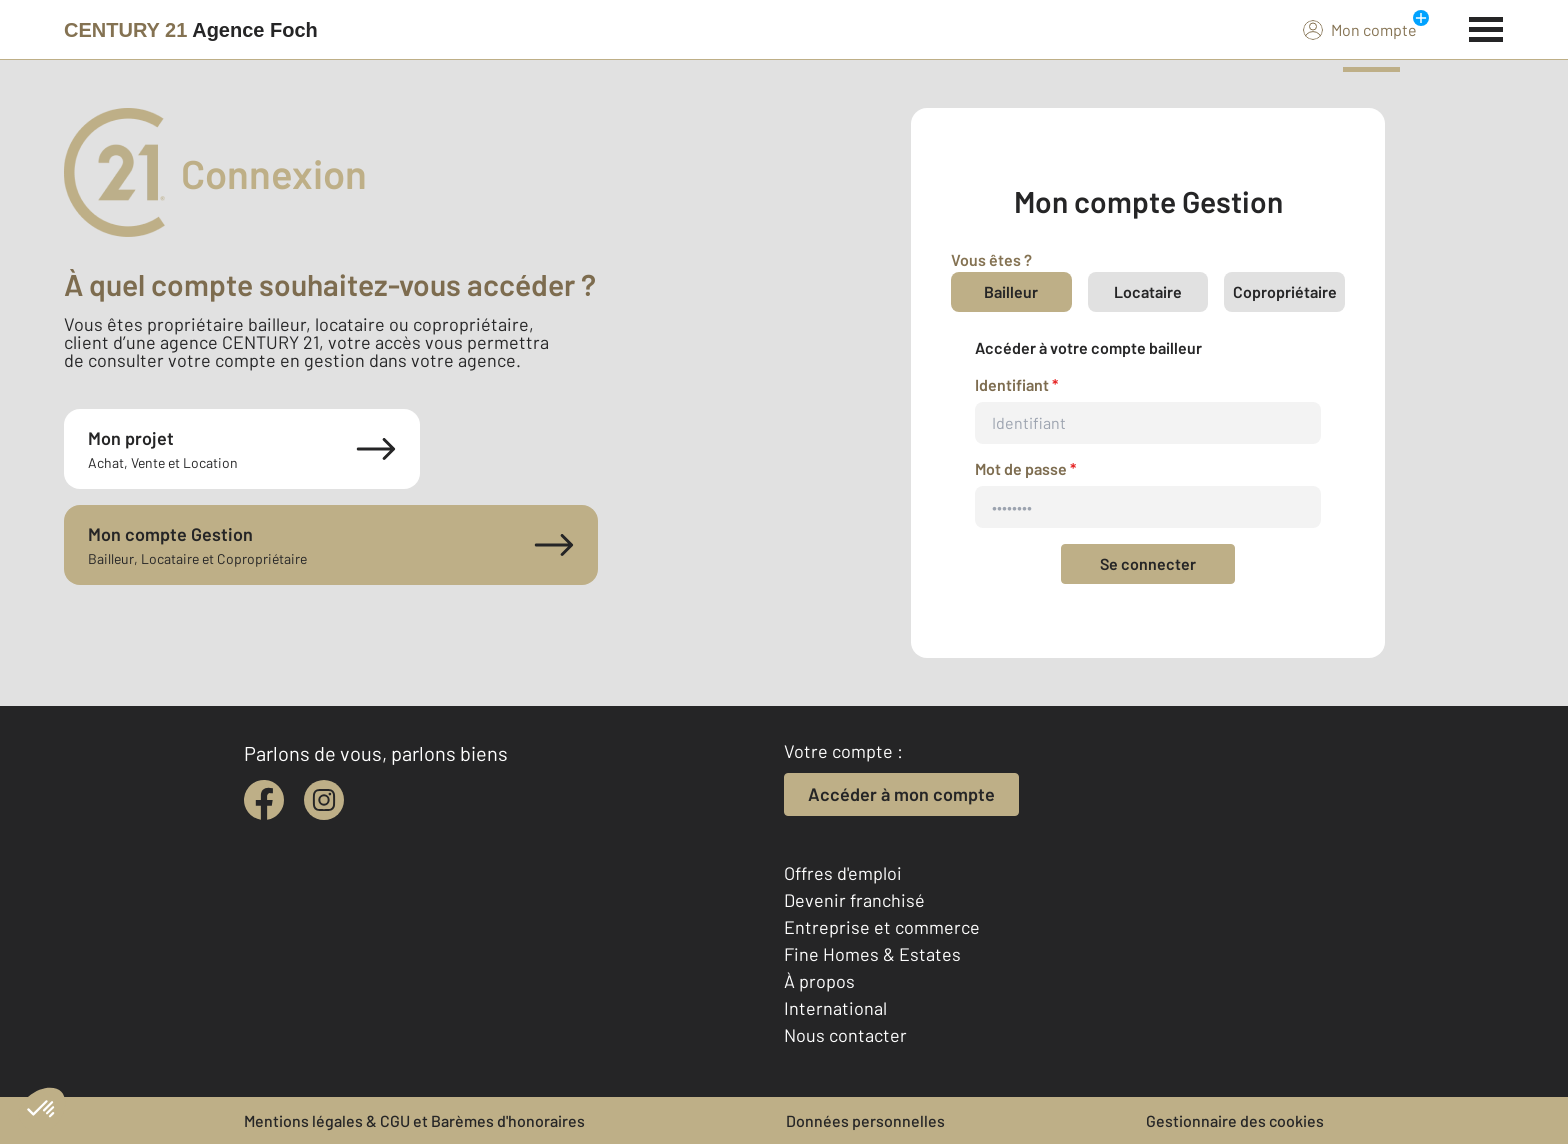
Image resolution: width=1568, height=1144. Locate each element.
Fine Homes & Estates (872, 954)
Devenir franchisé (854, 900)
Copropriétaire (1285, 291)
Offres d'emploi (843, 873)
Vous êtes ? (991, 259)
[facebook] (264, 800)
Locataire (1148, 291)
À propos (819, 981)
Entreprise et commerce (882, 927)
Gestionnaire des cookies (1235, 1120)
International (835, 1008)
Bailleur (1011, 291)
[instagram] (324, 800)
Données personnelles (865, 1120)
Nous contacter (845, 1035)
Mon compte (1360, 29)
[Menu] (1486, 27)
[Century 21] (191, 30)
